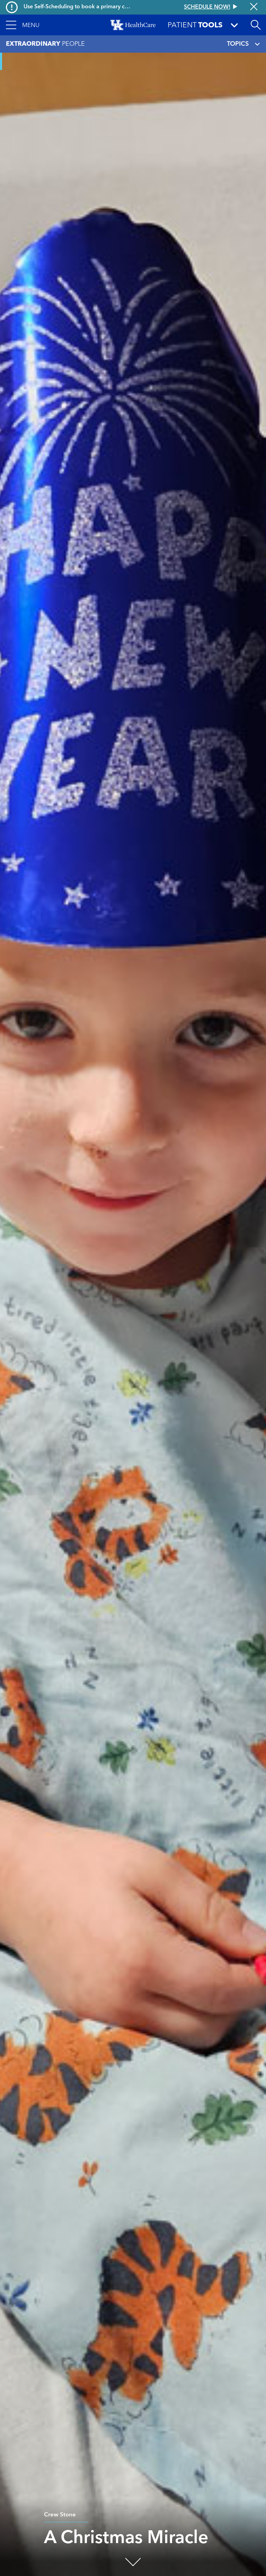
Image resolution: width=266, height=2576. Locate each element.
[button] (22, 25)
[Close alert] (253, 7)
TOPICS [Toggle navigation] (243, 44)
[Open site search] (255, 25)
